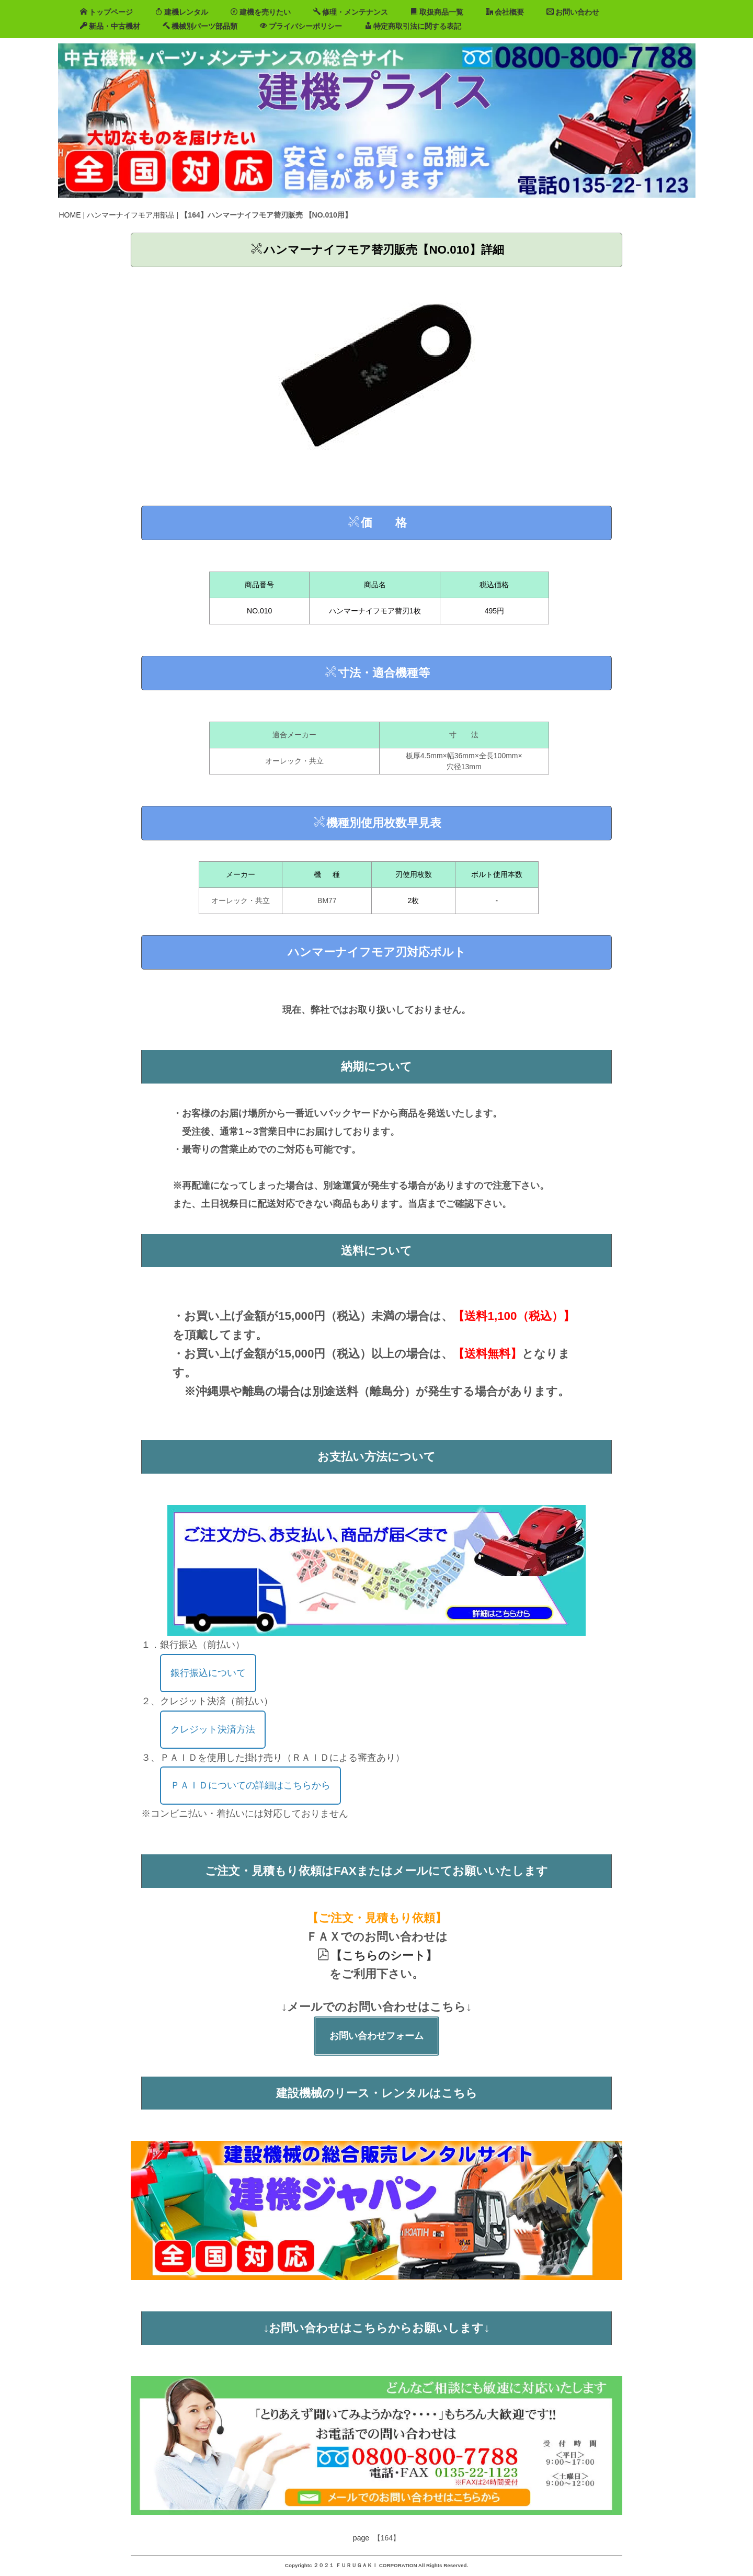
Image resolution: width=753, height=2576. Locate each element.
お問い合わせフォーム (376, 2036)
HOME (70, 215)
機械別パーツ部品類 (200, 26)
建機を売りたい (261, 12)
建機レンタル (181, 12)
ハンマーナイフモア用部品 (131, 215)
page (361, 2538)
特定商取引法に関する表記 (412, 26)
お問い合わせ (572, 12)
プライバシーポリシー (301, 26)
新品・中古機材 (110, 26)
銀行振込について (208, 1673)
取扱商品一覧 (436, 12)
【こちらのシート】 (377, 1955)
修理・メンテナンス (350, 12)
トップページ (106, 12)
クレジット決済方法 (212, 1729)
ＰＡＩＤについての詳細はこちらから (250, 1785)
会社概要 (505, 12)
